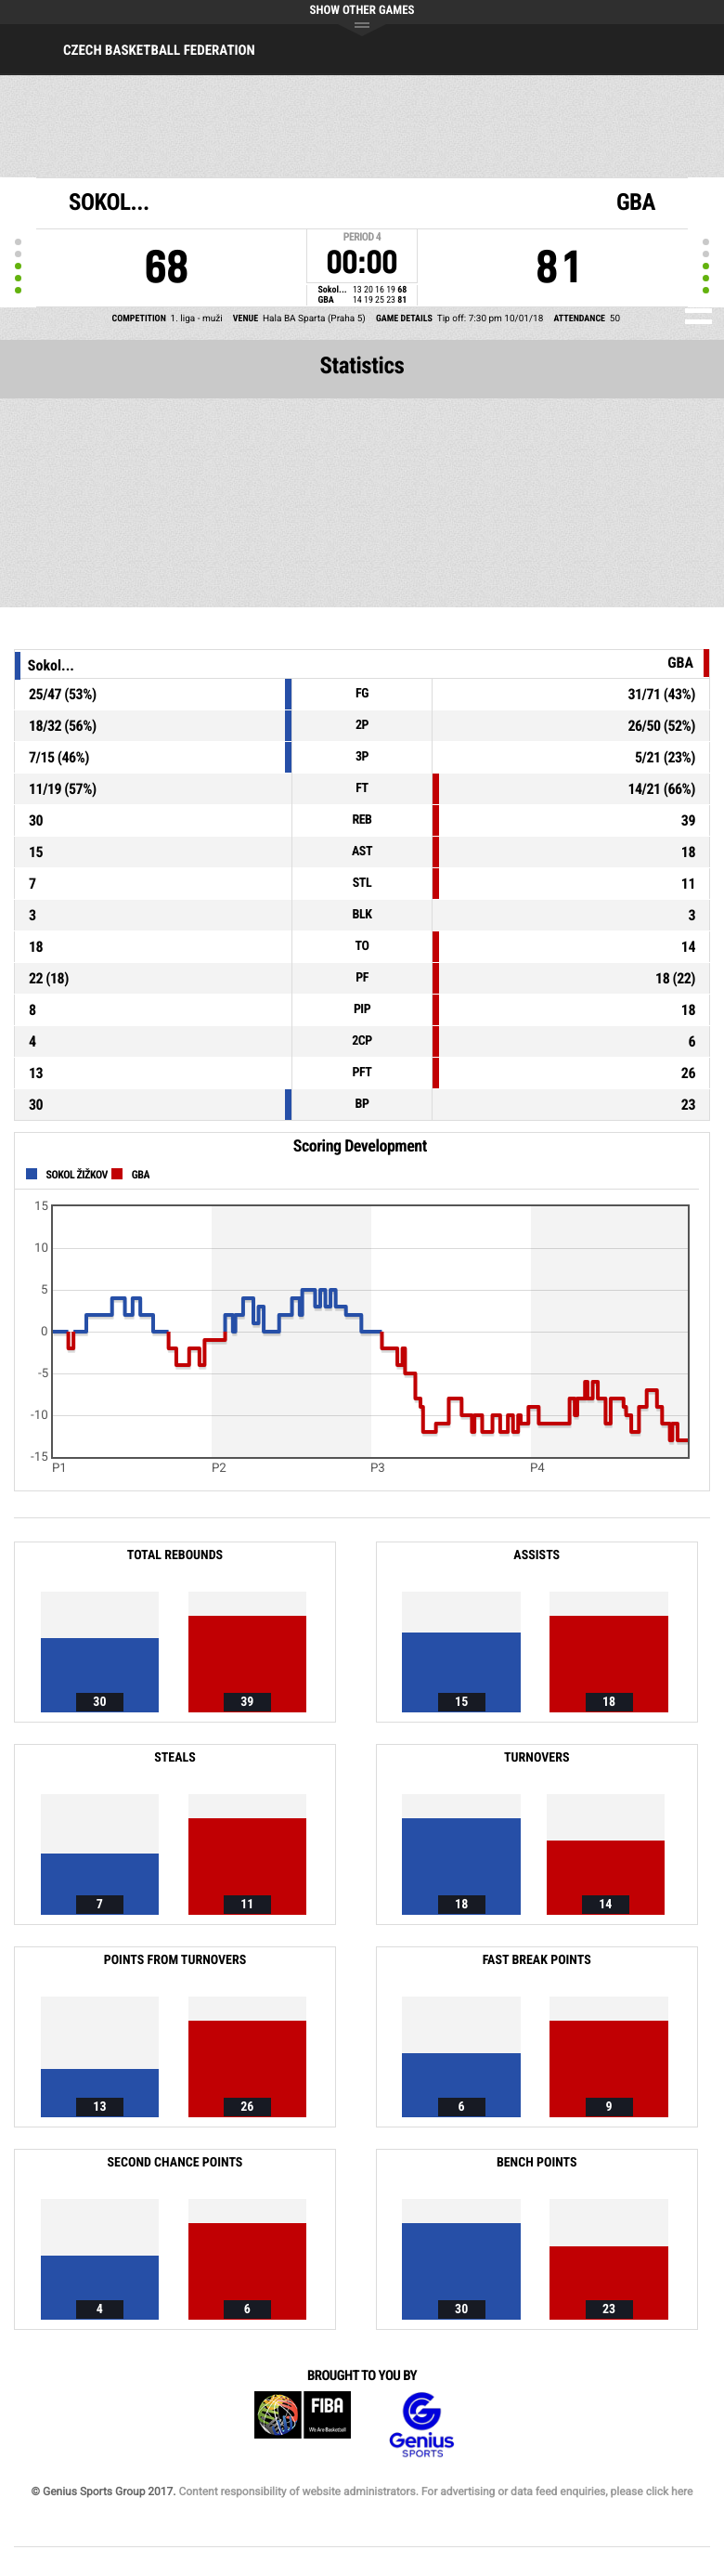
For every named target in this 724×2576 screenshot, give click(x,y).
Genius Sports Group (421, 2425)
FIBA (302, 2425)
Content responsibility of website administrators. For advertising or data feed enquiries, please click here (435, 2491)
